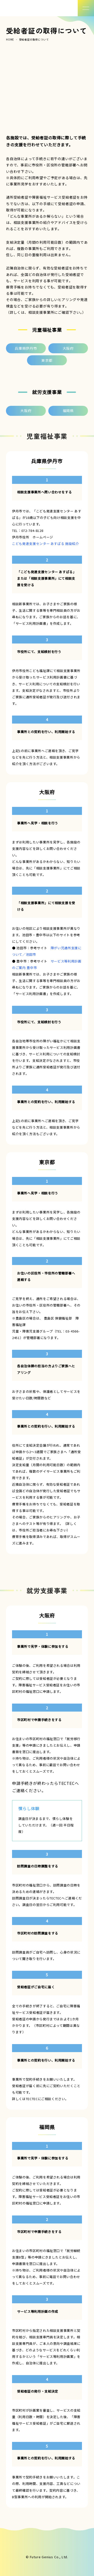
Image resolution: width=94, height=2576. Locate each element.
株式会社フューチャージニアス (20, 8)
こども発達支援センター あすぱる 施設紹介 (45, 543)
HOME (10, 39)
